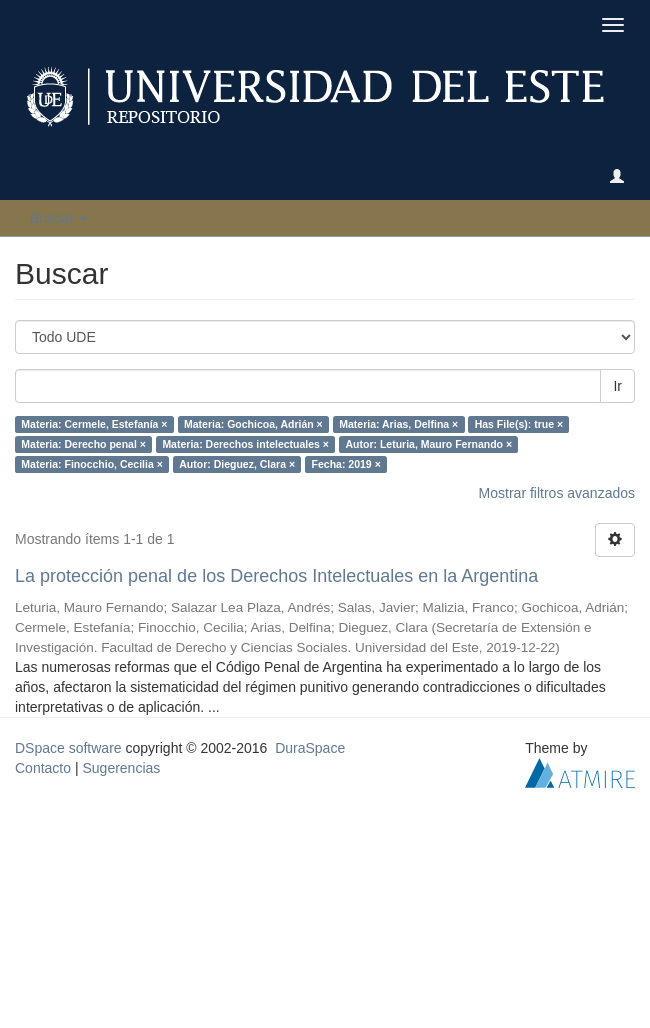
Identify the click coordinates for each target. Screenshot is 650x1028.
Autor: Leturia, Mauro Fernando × (428, 444)
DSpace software (68, 748)
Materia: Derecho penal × (83, 444)
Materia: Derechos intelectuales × (245, 444)
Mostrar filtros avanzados (557, 493)
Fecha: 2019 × (346, 464)
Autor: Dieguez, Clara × (237, 464)
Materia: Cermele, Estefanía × (94, 424)
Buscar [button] (58, 218)
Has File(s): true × (519, 424)
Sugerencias (121, 768)
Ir (617, 386)
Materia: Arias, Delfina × (398, 424)
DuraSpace (310, 748)
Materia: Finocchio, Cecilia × (92, 464)
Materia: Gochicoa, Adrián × (253, 424)
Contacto (43, 768)
